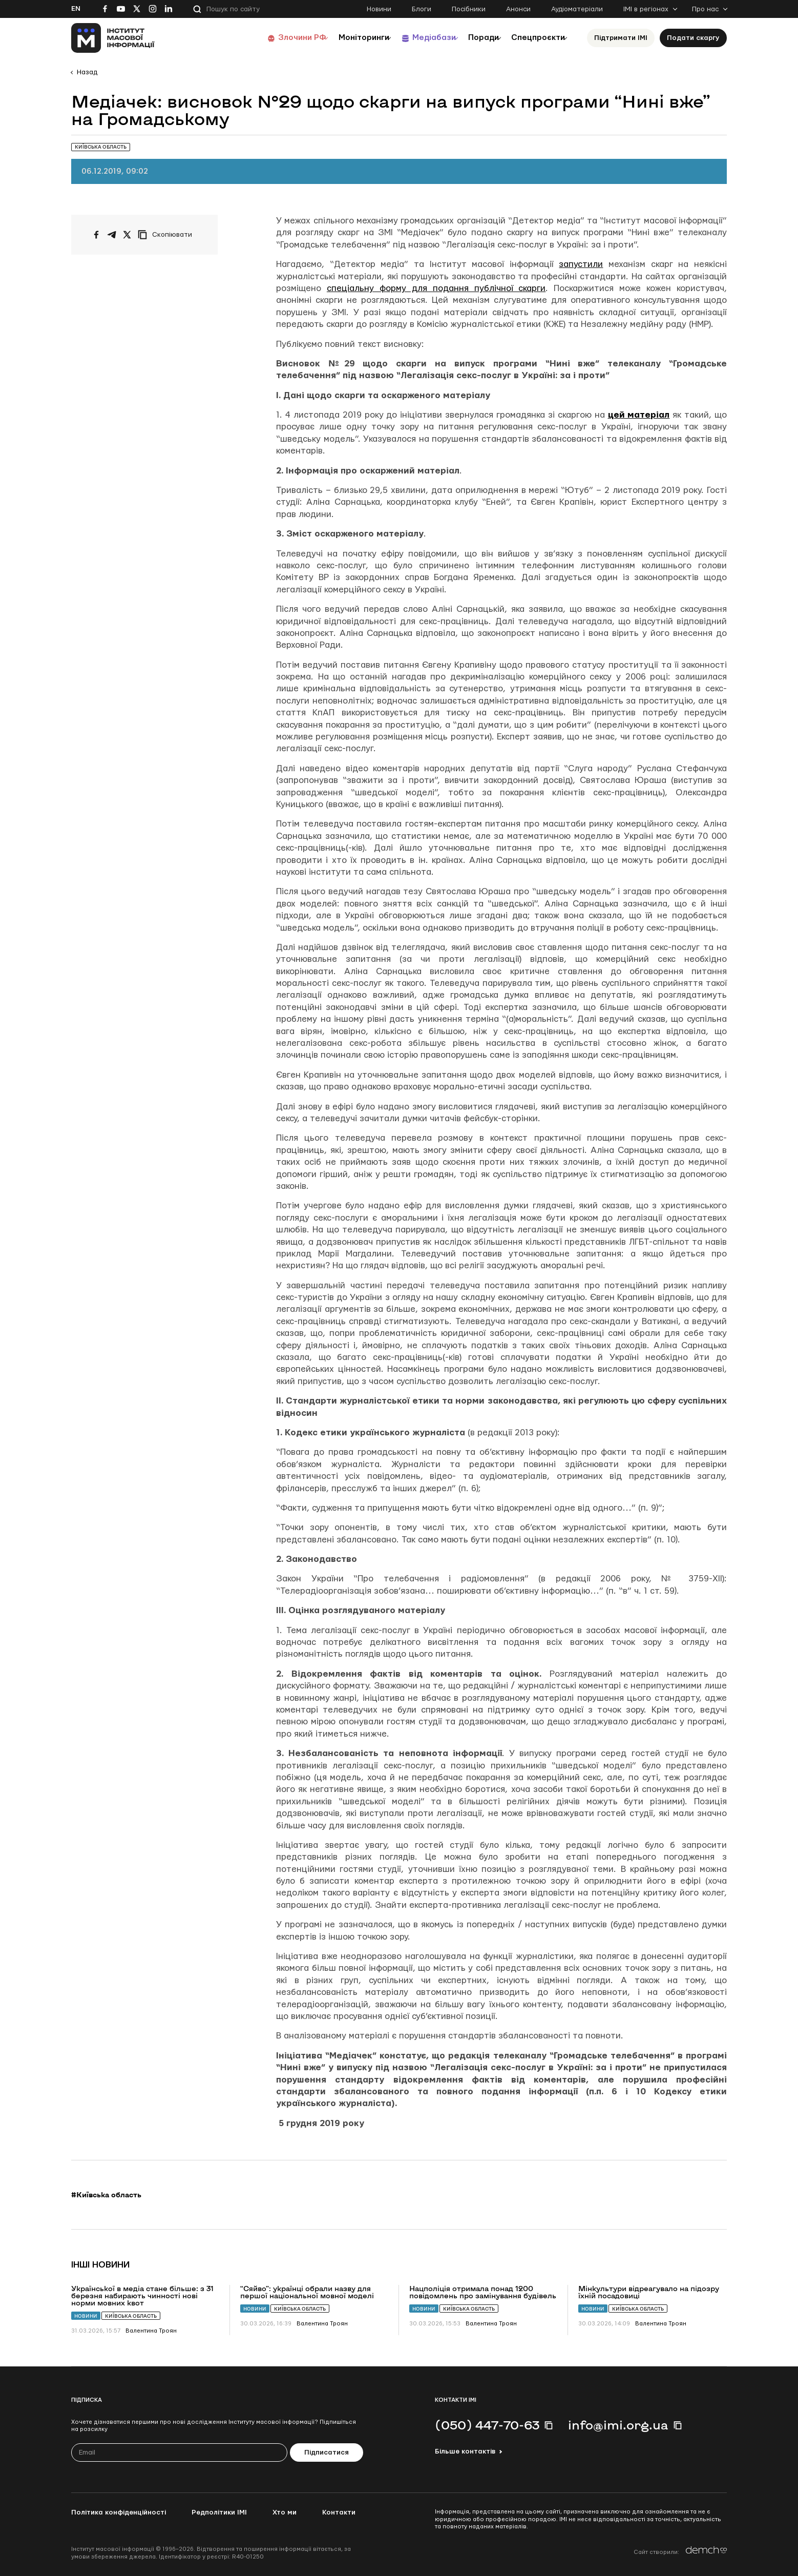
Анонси (518, 9)
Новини (379, 9)
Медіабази (414, 38)
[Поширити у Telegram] (111, 234)
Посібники (469, 9)
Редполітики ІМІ (219, 2512)
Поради (471, 38)
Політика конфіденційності (118, 2512)
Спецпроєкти (533, 38)
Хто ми (284, 2512)
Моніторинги (337, 38)
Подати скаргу (693, 38)
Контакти (338, 2512)
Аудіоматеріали (577, 9)
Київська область (131, 2316)
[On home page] (113, 38)
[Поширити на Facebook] (96, 234)
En (75, 8)
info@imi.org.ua (618, 2425)
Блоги (421, 9)
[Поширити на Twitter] (127, 234)
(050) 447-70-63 (487, 2425)
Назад (87, 72)
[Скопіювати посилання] (167, 234)
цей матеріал (639, 414)
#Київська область (106, 2194)
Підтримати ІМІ (620, 38)
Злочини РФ (268, 38)
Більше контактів (465, 2451)
